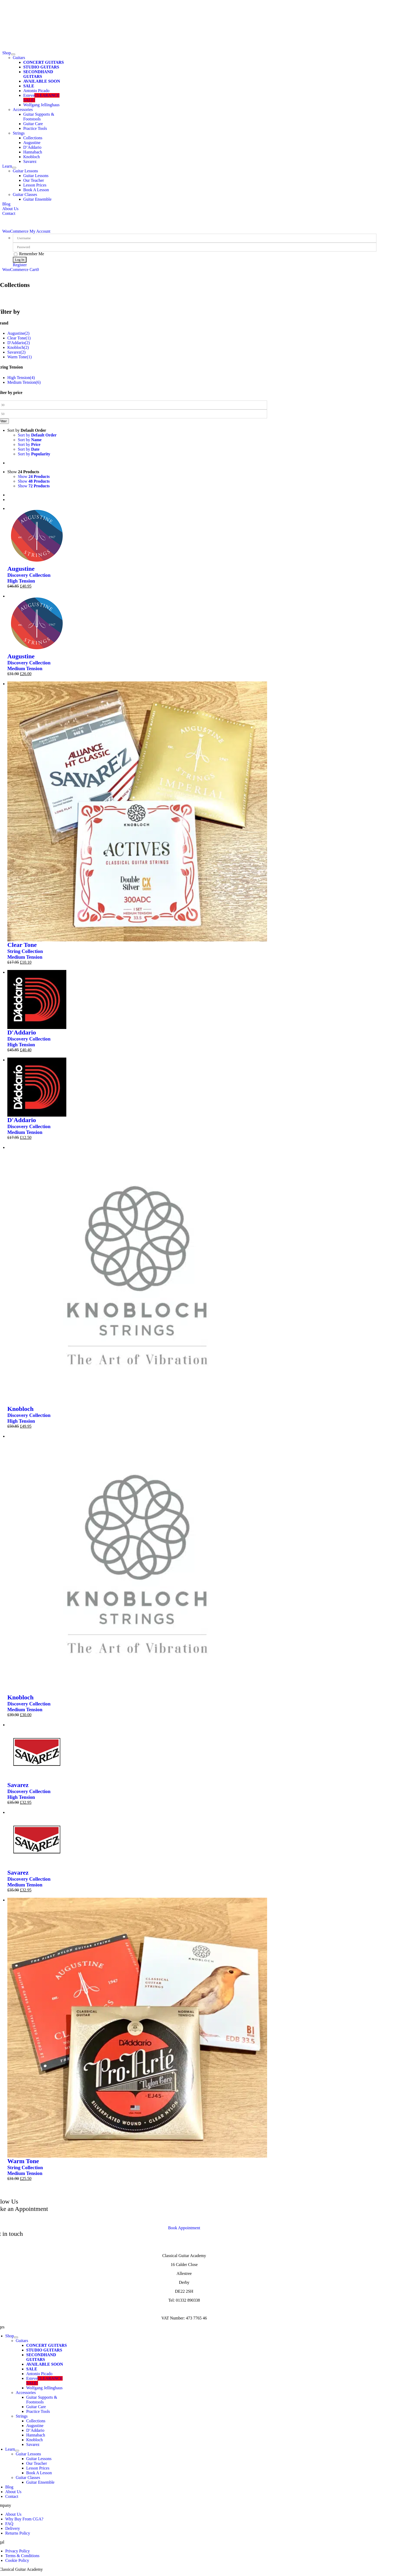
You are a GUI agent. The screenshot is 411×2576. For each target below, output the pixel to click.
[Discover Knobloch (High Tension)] (137, 1147)
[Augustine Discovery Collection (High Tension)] (36, 508)
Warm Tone (23, 2161)
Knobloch (20, 1408)
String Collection (25, 951)
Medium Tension (24, 668)
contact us (195, 2219)
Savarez (18, 1785)
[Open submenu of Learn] (14, 167)
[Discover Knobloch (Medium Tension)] (137, 1436)
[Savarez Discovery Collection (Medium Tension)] (36, 1812)
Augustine (21, 568)
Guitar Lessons (25, 171)
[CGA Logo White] (184, 2)
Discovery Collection (29, 575)
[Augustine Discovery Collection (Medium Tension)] (36, 596)
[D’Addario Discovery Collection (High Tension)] (36, 972)
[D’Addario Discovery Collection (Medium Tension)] (36, 1060)
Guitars (19, 57)
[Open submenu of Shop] (13, 54)
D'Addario (21, 1032)
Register (20, 265)
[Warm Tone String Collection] (137, 1900)
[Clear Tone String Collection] (137, 683)
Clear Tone (22, 944)
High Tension (21, 581)
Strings (19, 133)
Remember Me (29, 254)
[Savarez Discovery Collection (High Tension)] (36, 1724)
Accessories (23, 109)
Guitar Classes (25, 194)
